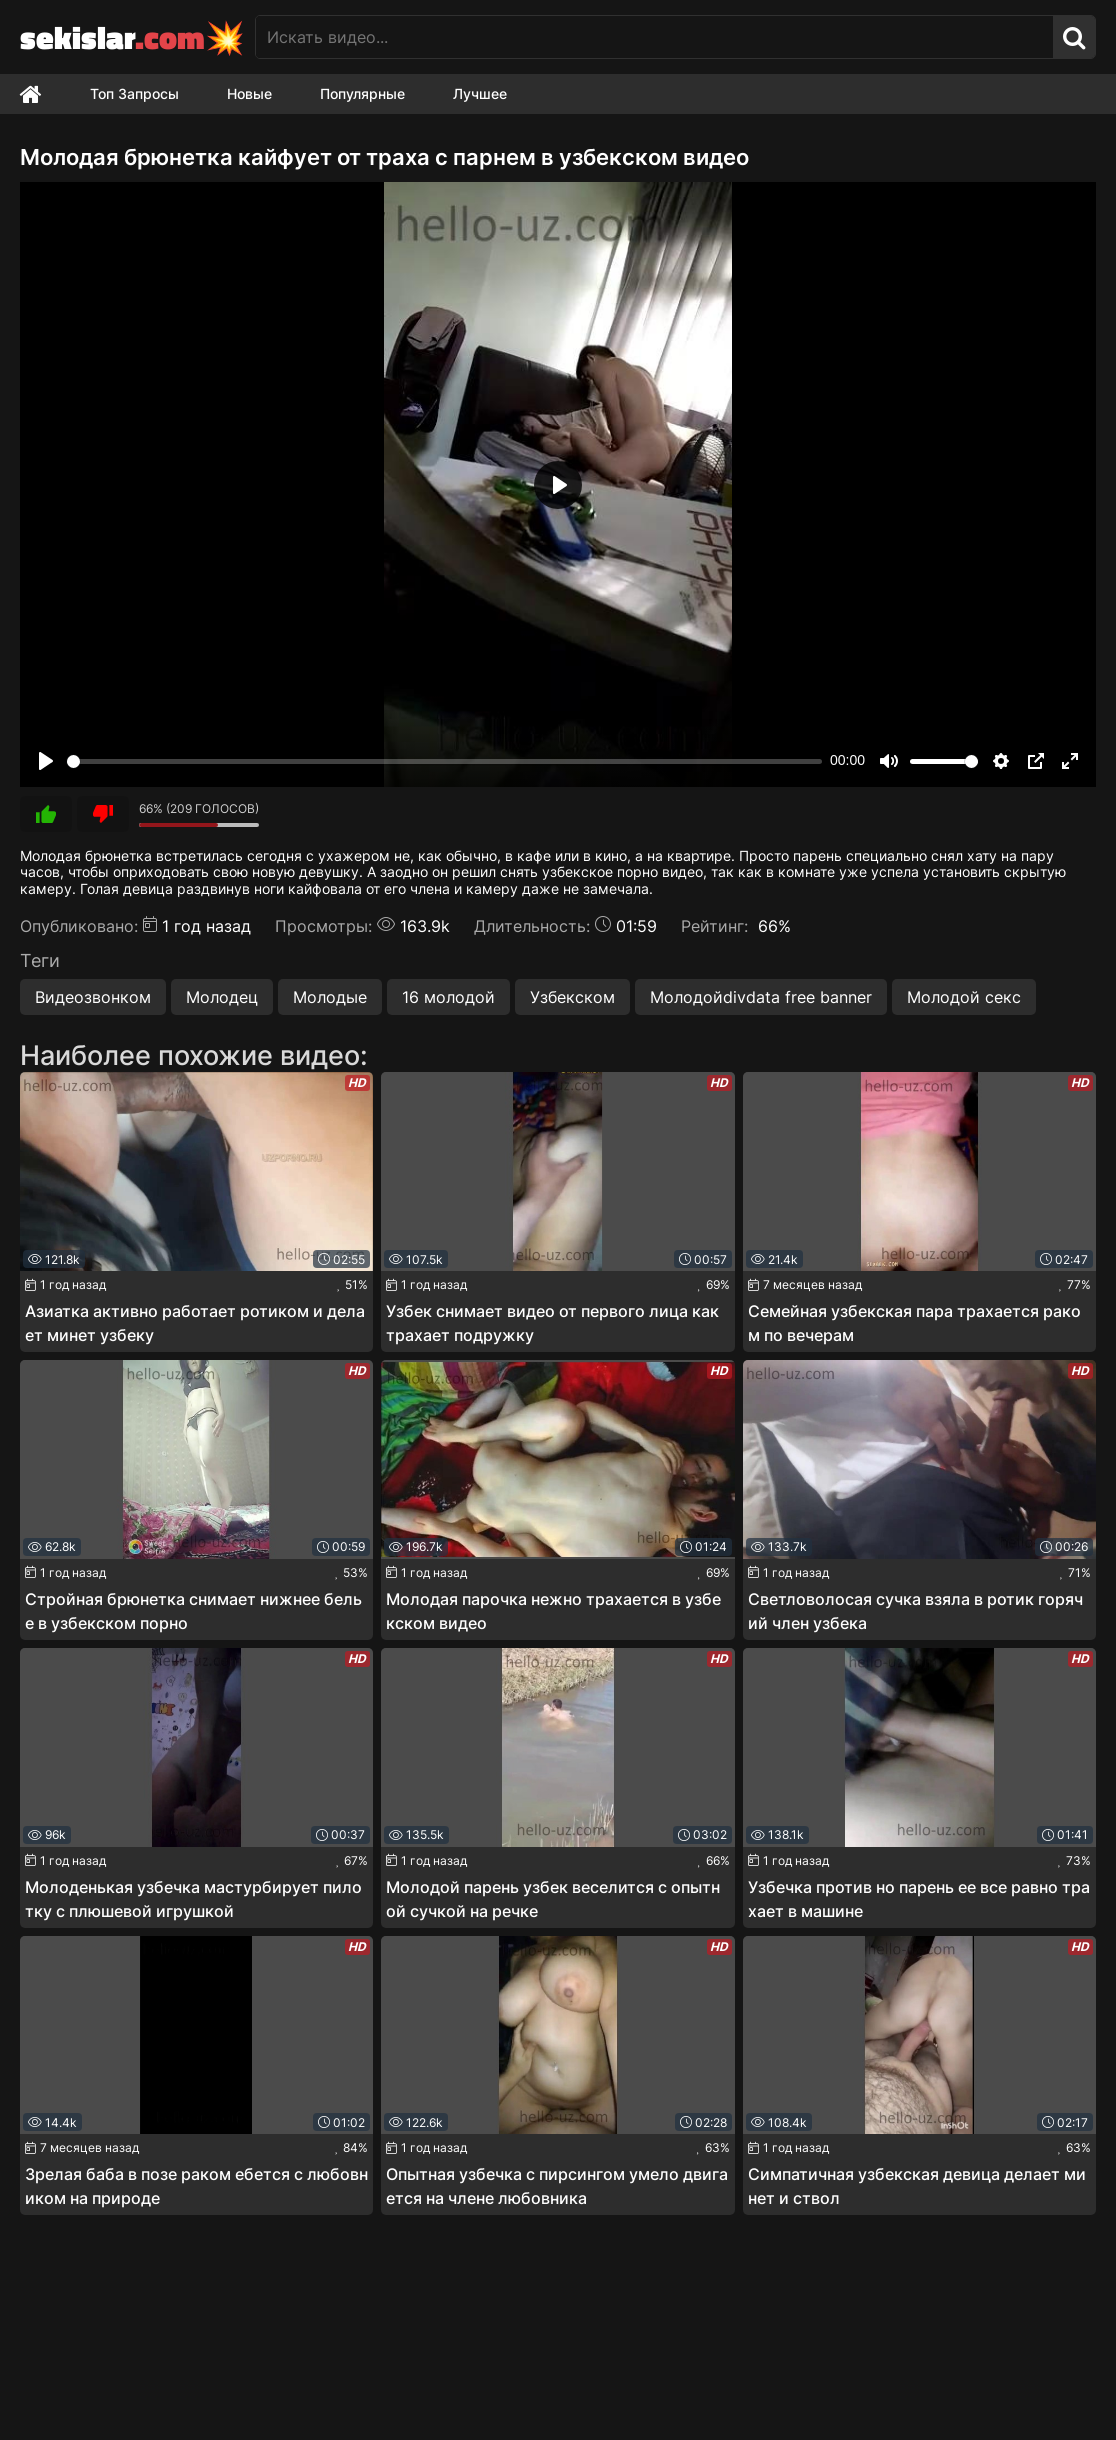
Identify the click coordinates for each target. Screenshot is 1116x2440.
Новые (249, 93)
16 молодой (448, 997)
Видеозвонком (93, 997)
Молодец (222, 997)
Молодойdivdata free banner (761, 997)
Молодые (330, 997)
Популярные (362, 93)
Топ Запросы (134, 93)
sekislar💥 (132, 37)
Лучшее (480, 93)
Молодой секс (964, 997)
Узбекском (572, 997)
